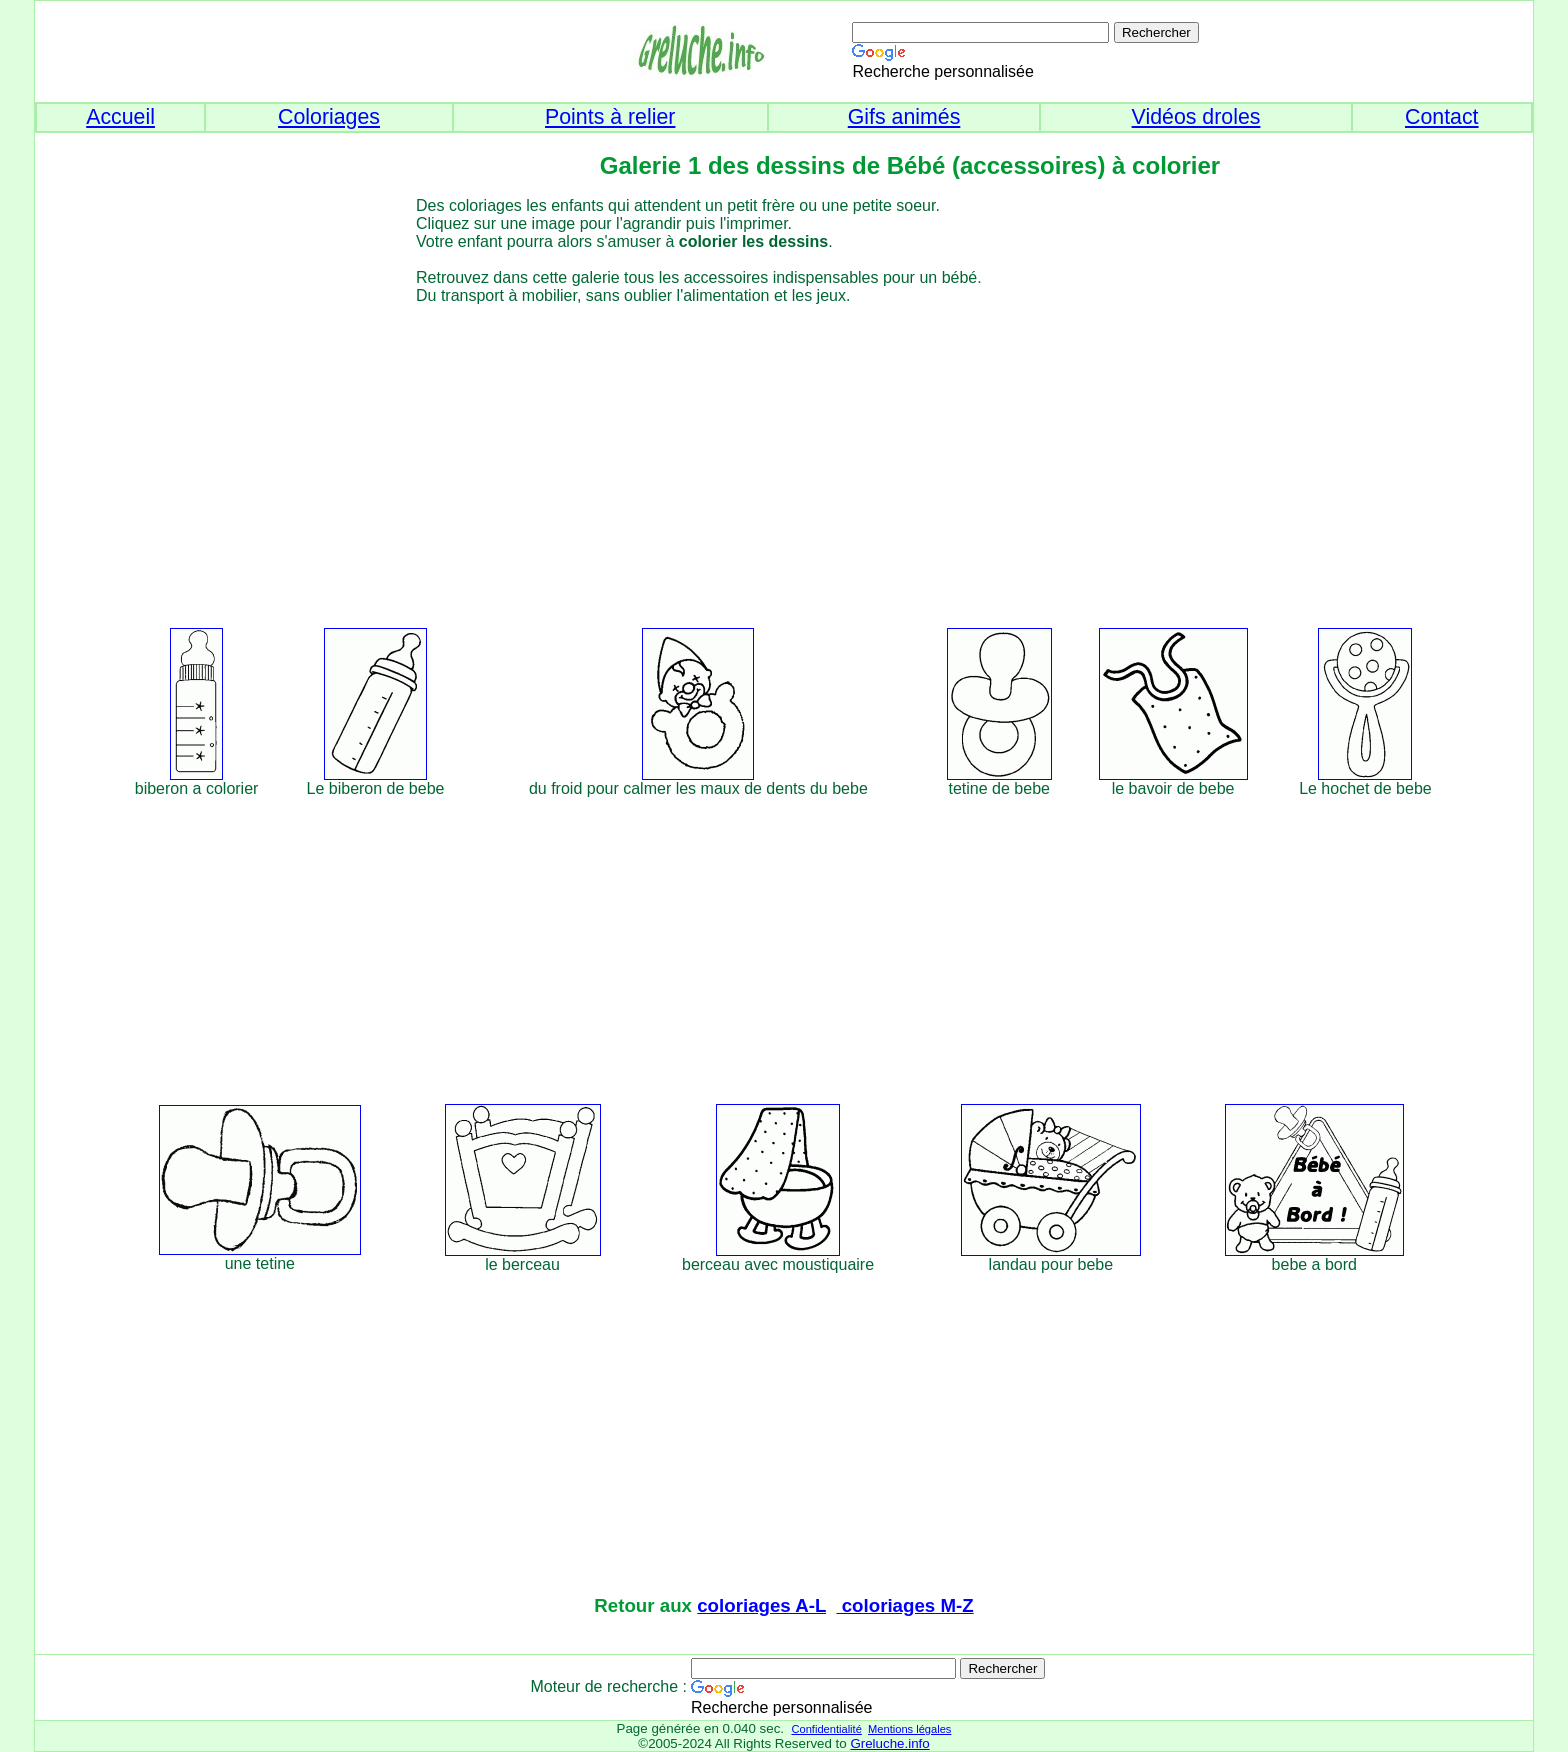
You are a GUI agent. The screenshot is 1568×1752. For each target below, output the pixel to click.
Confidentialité (826, 1729)
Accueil (120, 117)
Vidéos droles (1196, 117)
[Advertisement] (820, 463)
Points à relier (610, 117)
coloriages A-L (761, 1605)
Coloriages (329, 117)
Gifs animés (904, 117)
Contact (1442, 117)
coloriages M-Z (905, 1605)
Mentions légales (909, 1729)
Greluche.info (889, 1743)
